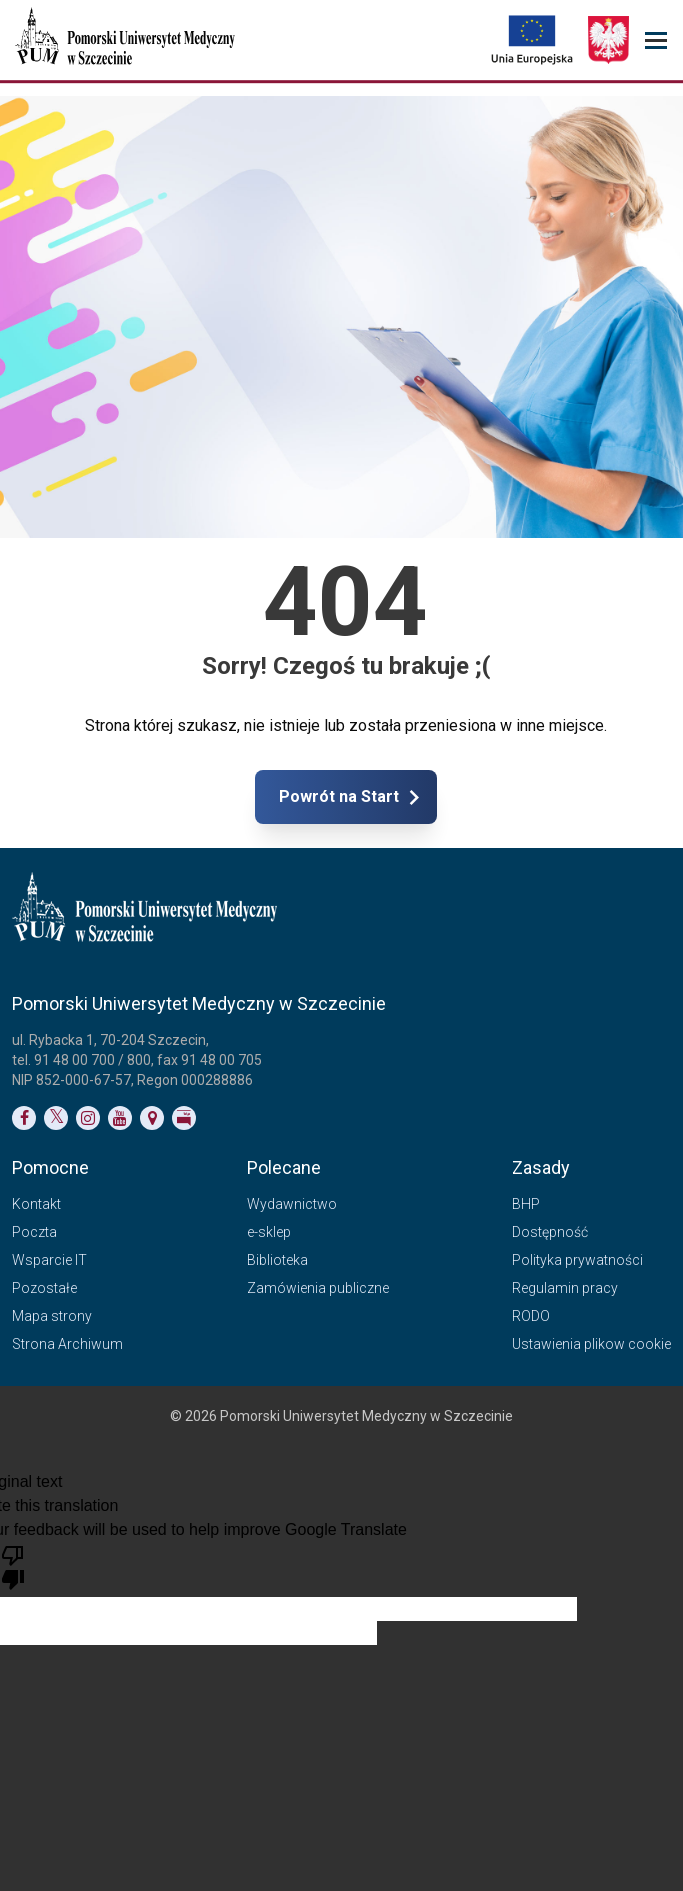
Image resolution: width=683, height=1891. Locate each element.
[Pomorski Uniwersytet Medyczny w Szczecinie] (127, 40)
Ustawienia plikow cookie (591, 1344)
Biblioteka (277, 1260)
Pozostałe (44, 1288)
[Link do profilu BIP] (184, 1118)
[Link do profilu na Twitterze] (56, 1118)
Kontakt (36, 1204)
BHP (526, 1204)
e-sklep (269, 1232)
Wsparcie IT (49, 1260)
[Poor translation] (13, 1566)
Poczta (34, 1232)
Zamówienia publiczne (318, 1288)
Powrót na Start (427, 797)
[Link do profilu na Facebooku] (24, 1118)
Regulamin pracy (565, 1288)
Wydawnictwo (292, 1204)
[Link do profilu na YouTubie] (120, 1118)
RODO (531, 1316)
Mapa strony (52, 1316)
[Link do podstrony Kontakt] (152, 1118)
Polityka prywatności (577, 1260)
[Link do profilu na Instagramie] (88, 1118)
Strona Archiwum (67, 1344)
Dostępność (550, 1232)
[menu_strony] (656, 40)
